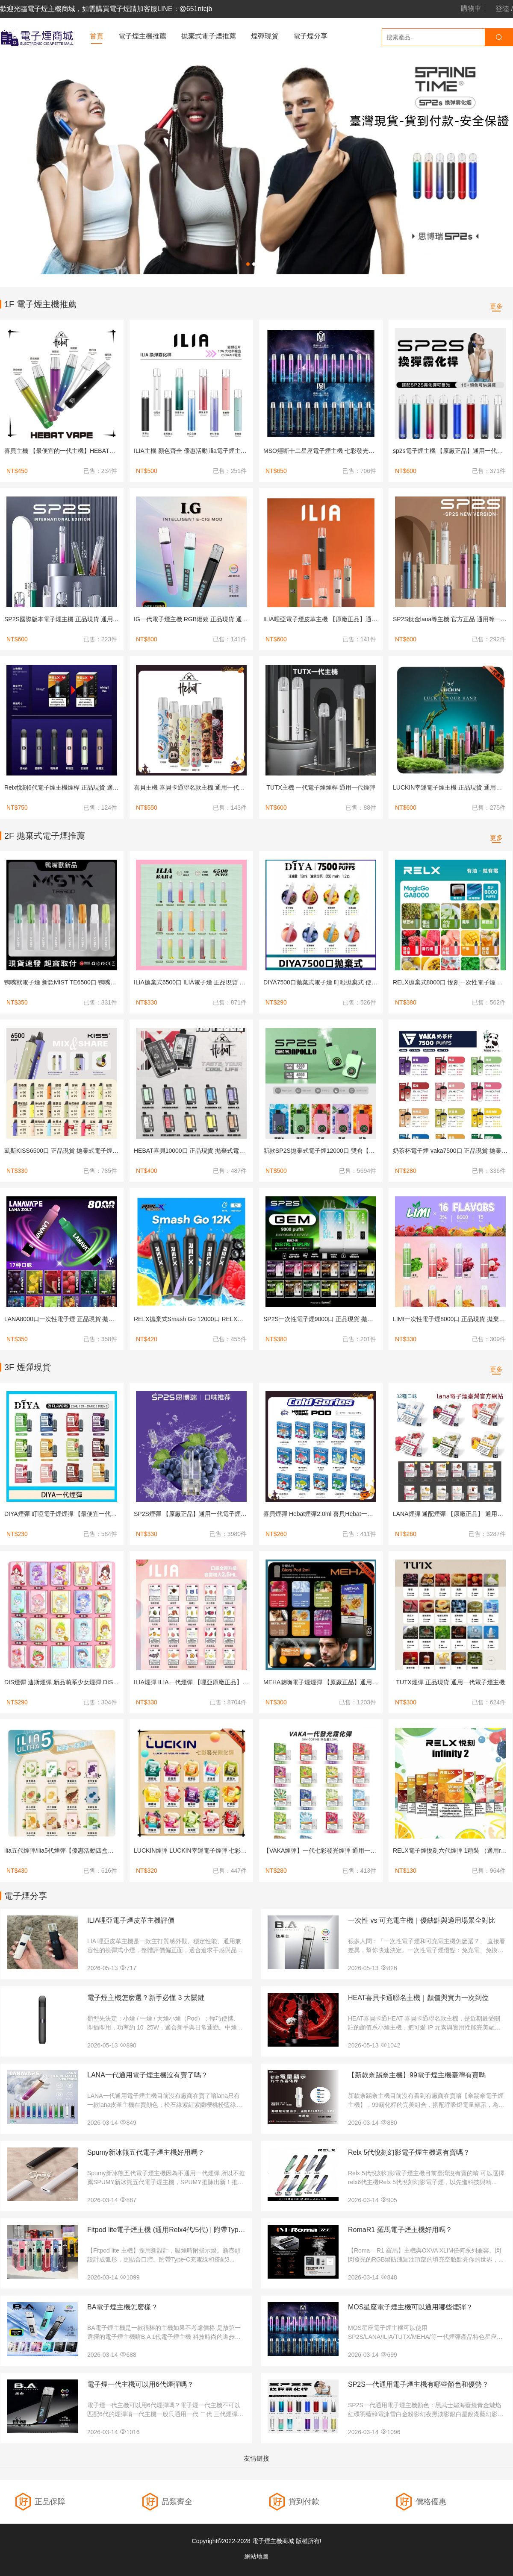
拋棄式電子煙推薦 (208, 36)
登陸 (502, 8)
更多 (496, 306)
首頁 (96, 36)
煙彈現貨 (264, 36)
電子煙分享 (310, 36)
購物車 (471, 8)
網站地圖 (256, 2556)
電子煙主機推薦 (142, 36)
